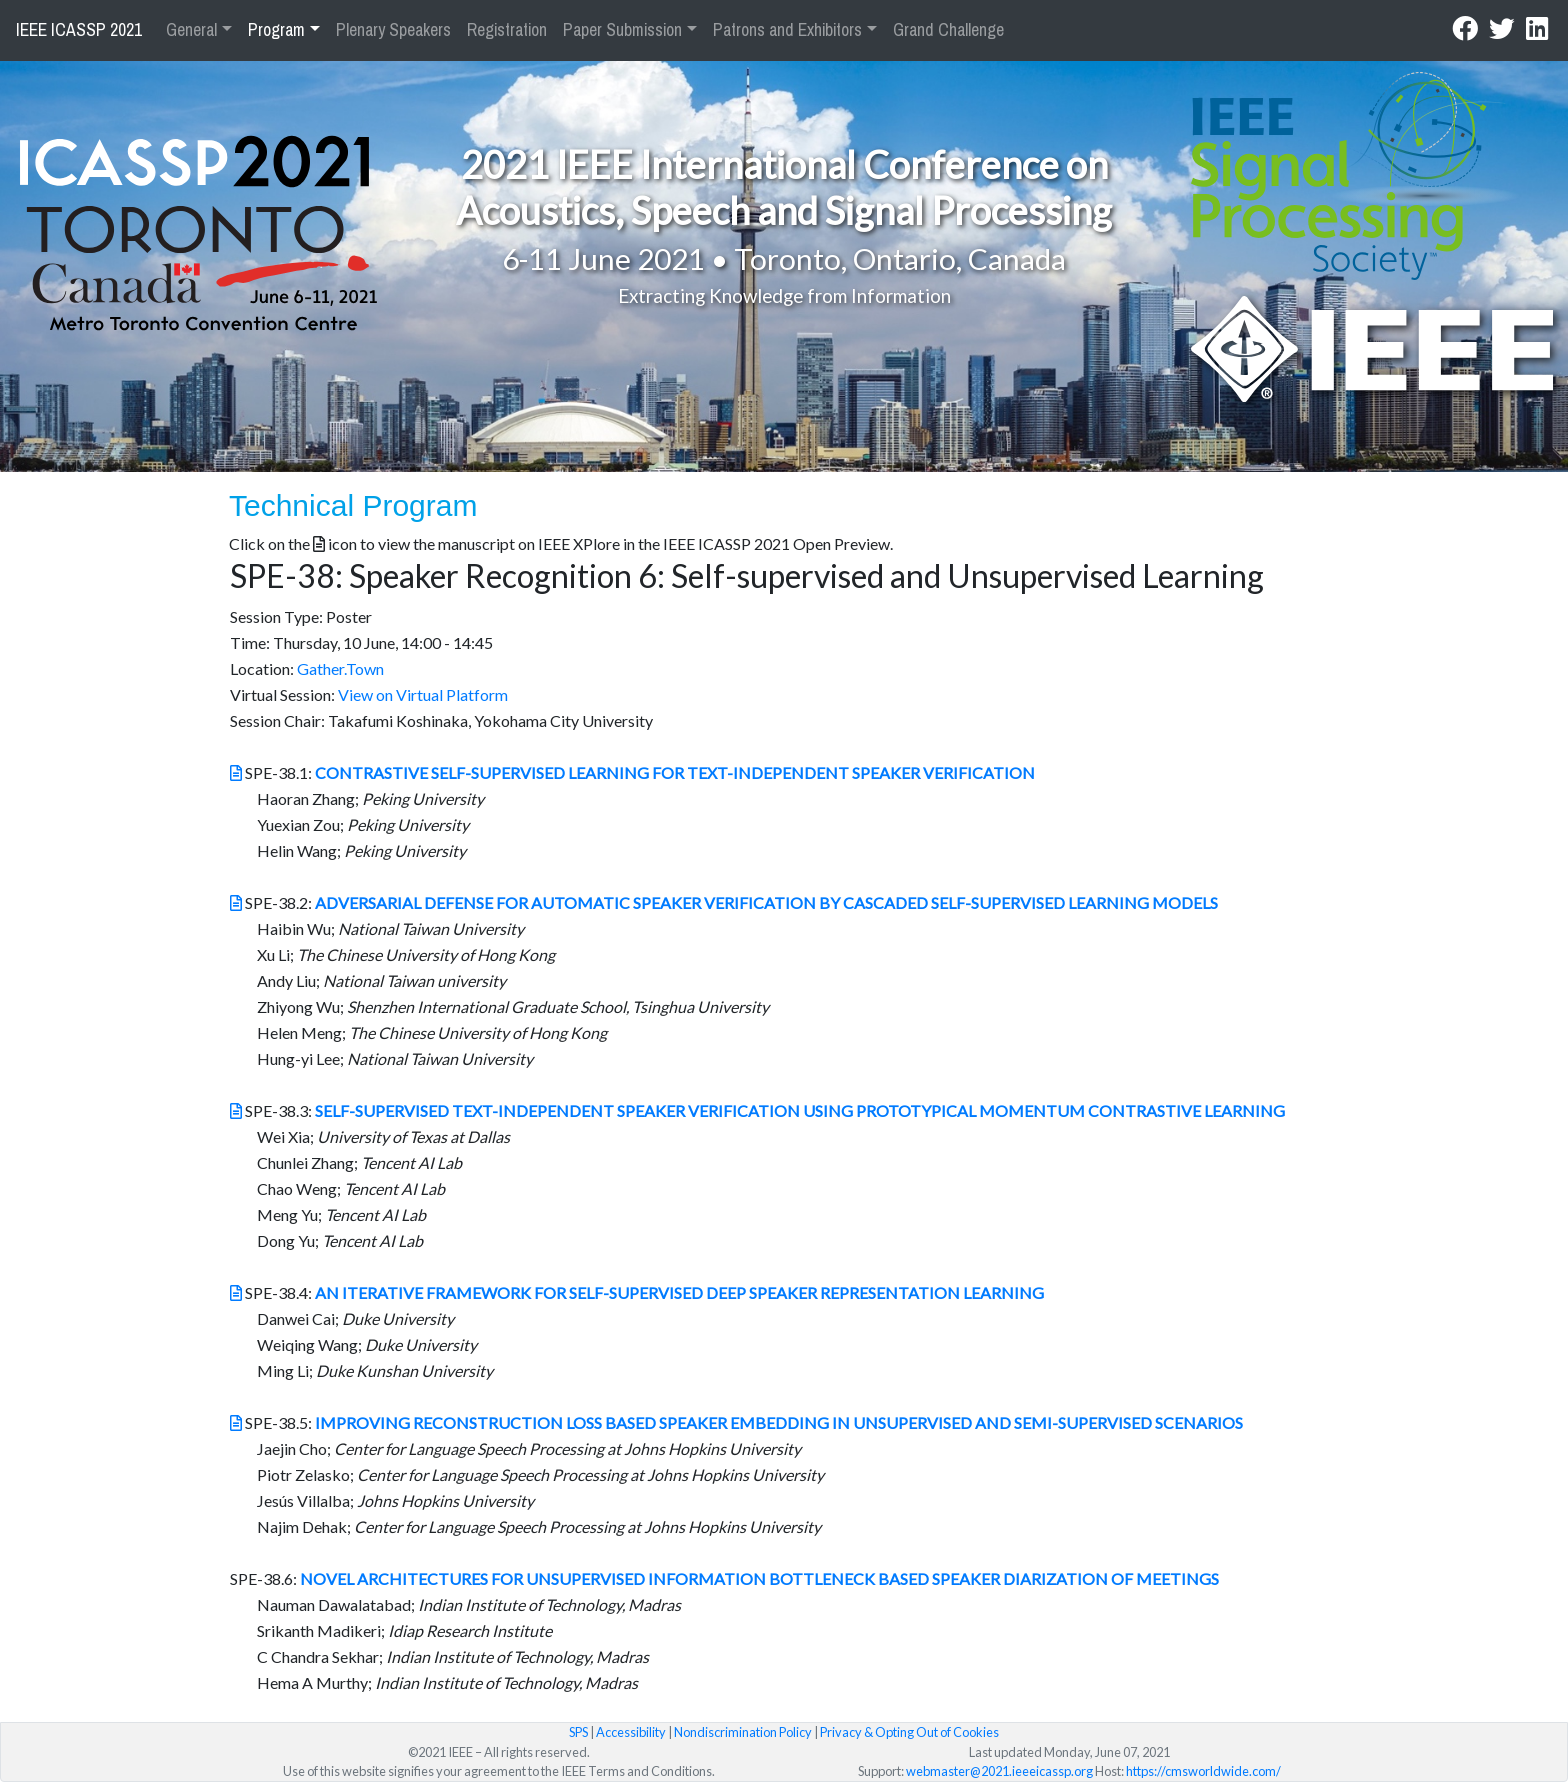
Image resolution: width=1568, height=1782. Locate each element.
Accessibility (631, 1732)
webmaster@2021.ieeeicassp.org (999, 1771)
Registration (507, 30)
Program (276, 30)
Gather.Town (340, 668)
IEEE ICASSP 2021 (79, 30)
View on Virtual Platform (423, 694)
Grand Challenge (948, 30)
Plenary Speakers (393, 30)
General (191, 30)
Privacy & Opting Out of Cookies (909, 1732)
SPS (578, 1732)
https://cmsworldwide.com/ (1203, 1771)
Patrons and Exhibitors (787, 30)
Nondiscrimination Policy (743, 1732)
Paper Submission (622, 30)
